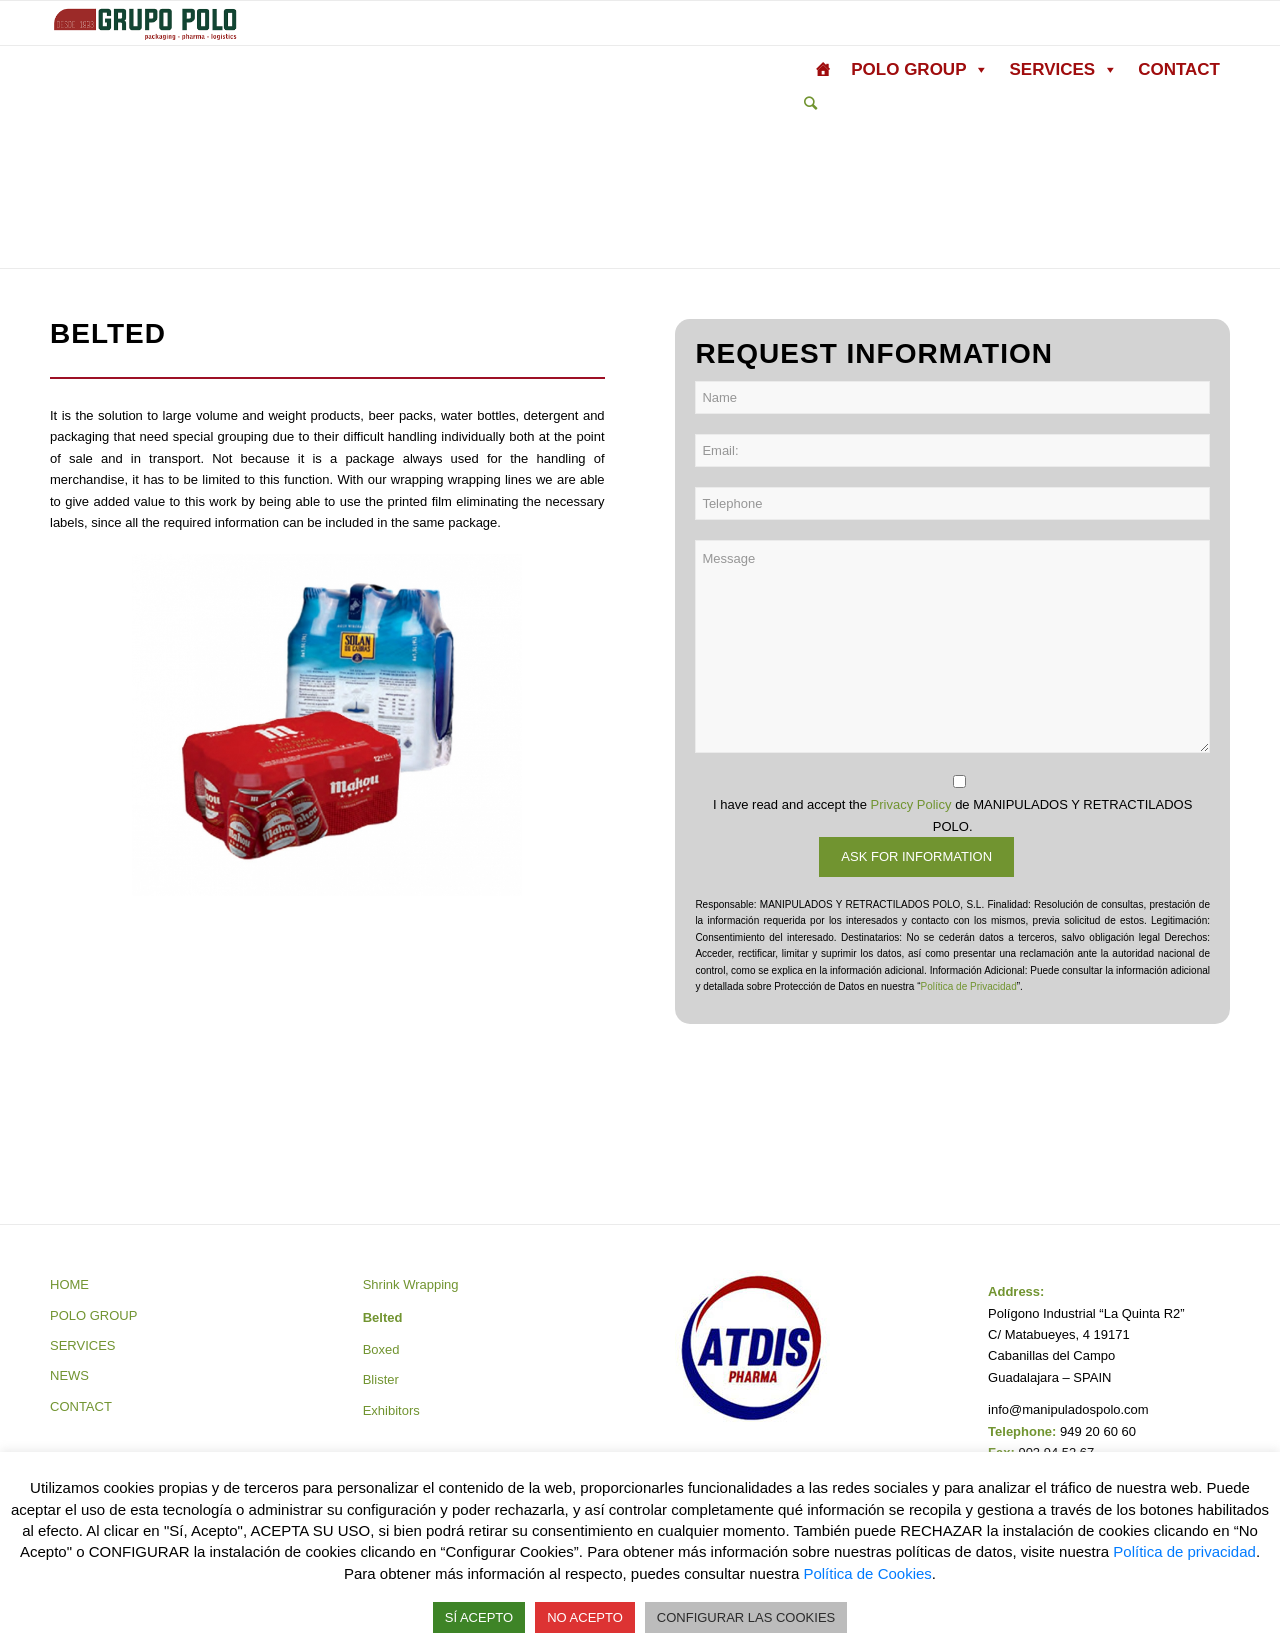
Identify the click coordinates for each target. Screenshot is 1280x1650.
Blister (381, 1379)
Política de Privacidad (969, 986)
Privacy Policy (911, 804)
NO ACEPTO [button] (585, 1617)
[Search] (810, 103)
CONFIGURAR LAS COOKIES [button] (746, 1617)
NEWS (69, 1375)
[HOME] (822, 70)
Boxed (381, 1349)
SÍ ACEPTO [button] (479, 1617)
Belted (383, 1317)
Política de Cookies (867, 1573)
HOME (69, 1284)
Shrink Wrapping (411, 1284)
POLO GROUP (920, 70)
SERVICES (1063, 70)
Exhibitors (391, 1410)
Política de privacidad (1184, 1551)
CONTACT (1179, 69)
